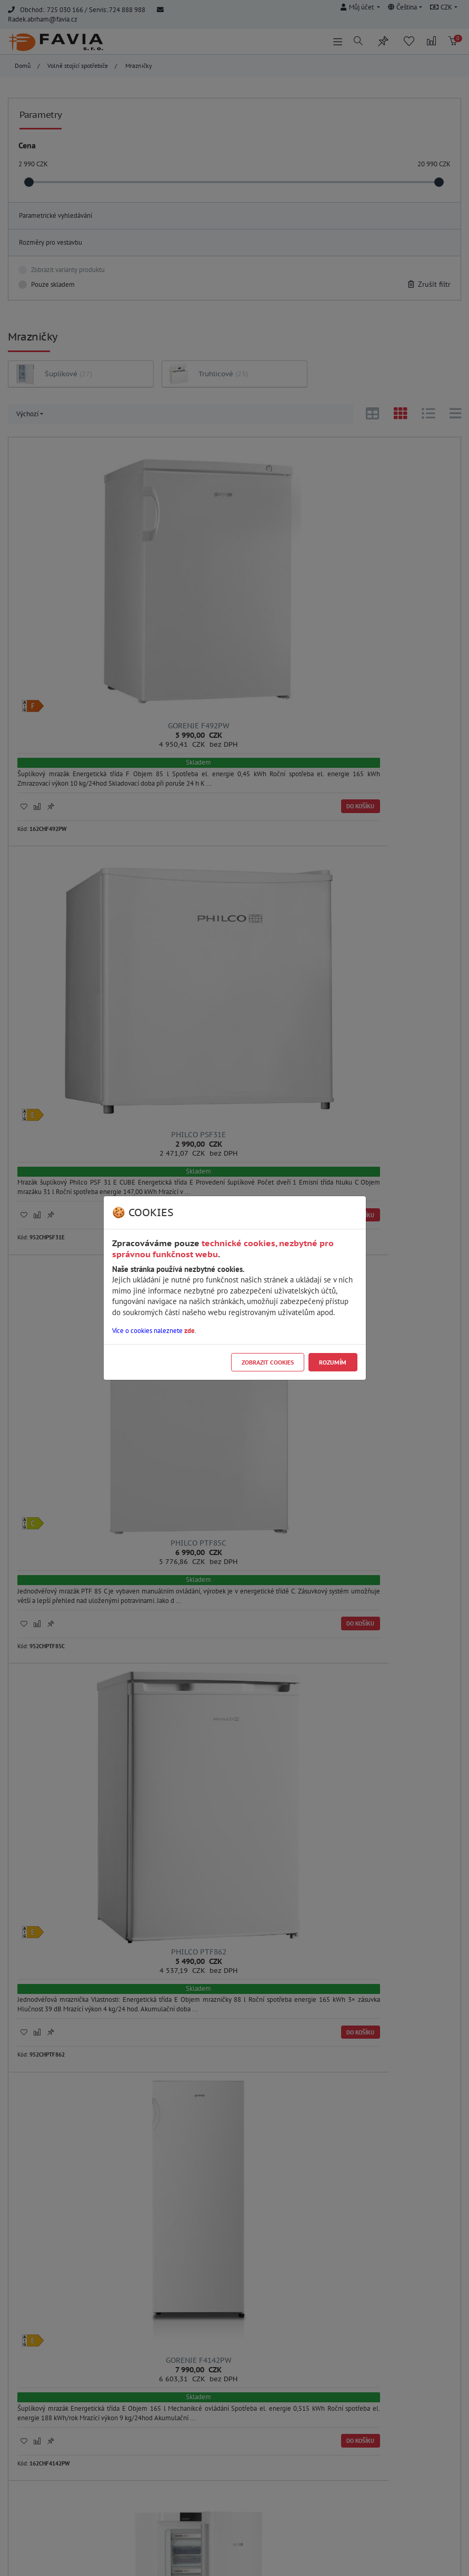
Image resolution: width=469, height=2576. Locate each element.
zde (189, 1330)
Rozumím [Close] (332, 1362)
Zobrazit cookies (268, 1362)
